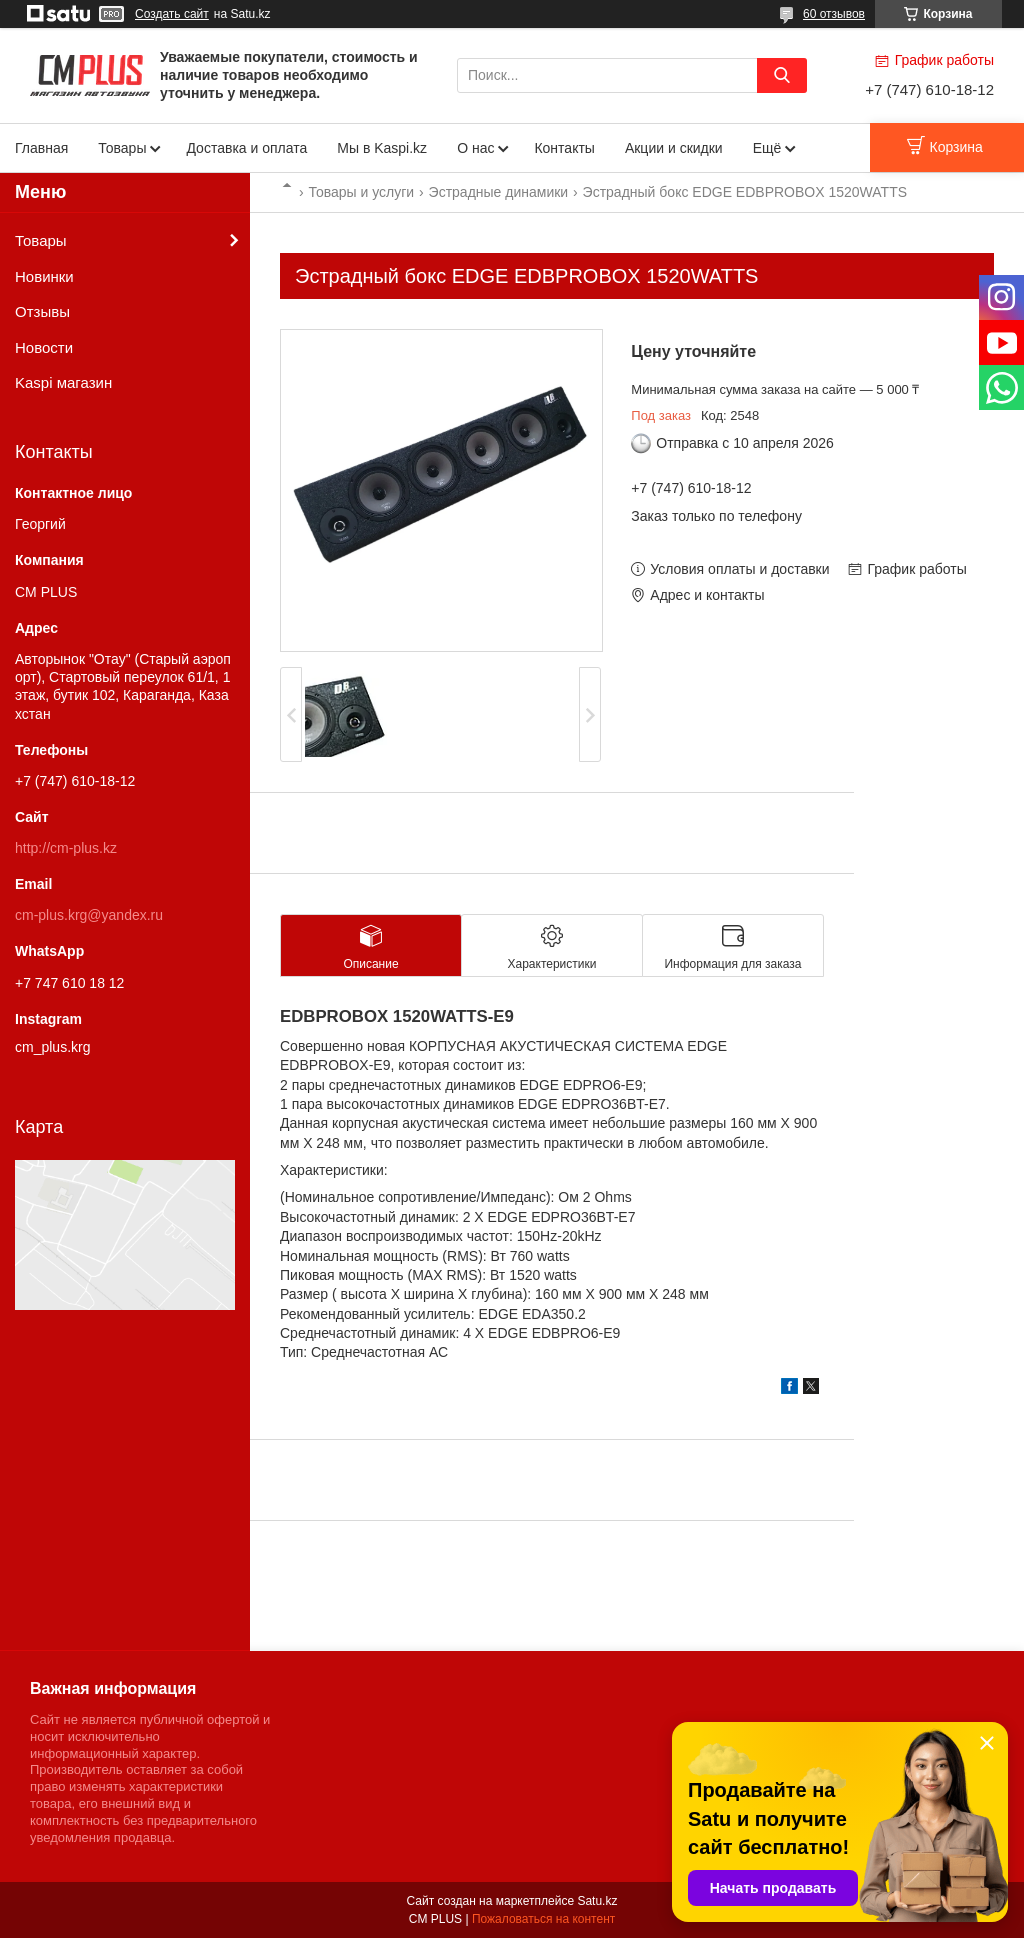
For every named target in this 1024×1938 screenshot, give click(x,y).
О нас (475, 148)
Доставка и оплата (246, 148)
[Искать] (782, 75)
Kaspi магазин (63, 382)
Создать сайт (172, 14)
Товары (122, 148)
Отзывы (42, 311)
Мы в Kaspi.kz (382, 148)
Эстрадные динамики (499, 192)
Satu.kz (597, 1901)
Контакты (564, 148)
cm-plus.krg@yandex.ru (89, 915)
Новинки (44, 276)
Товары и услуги (361, 192)
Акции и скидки (674, 148)
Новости (44, 347)
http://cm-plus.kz (66, 848)
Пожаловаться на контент (543, 1919)
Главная (41, 148)
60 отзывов (834, 14)
